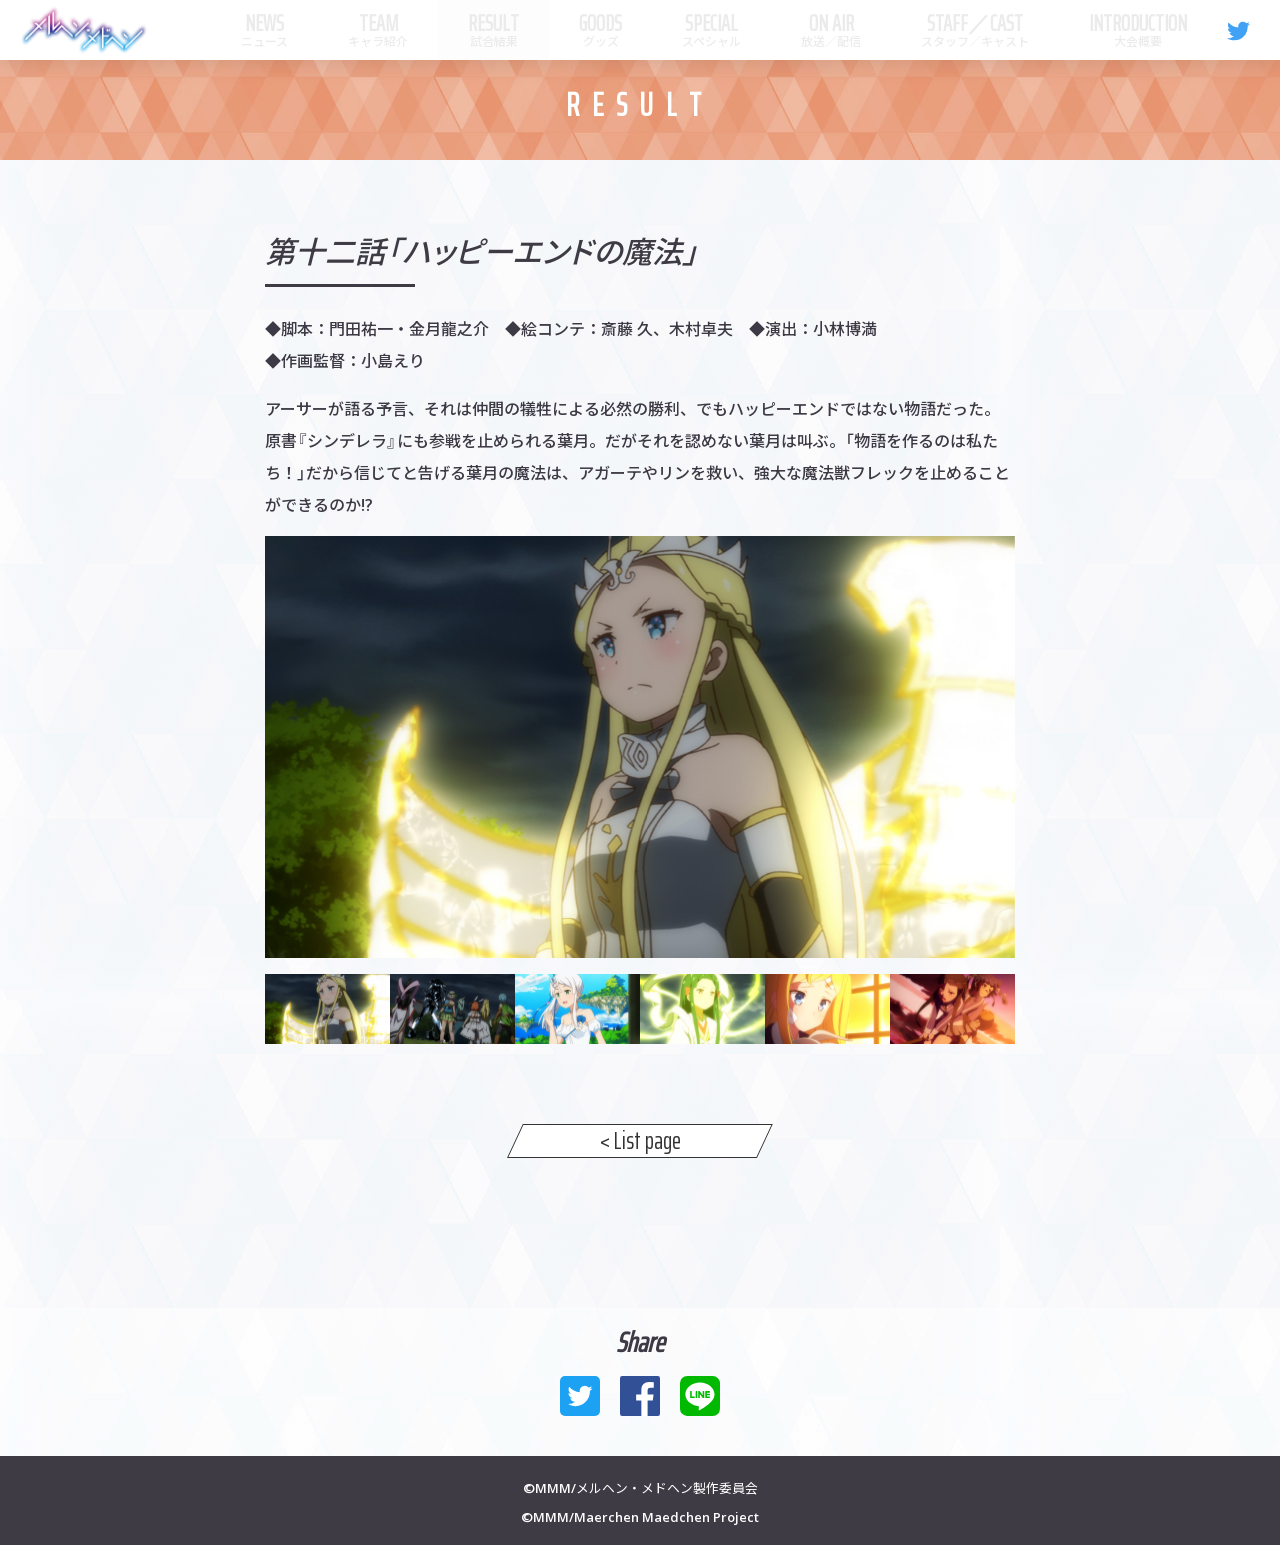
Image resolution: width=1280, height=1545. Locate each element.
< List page (640, 1141)
